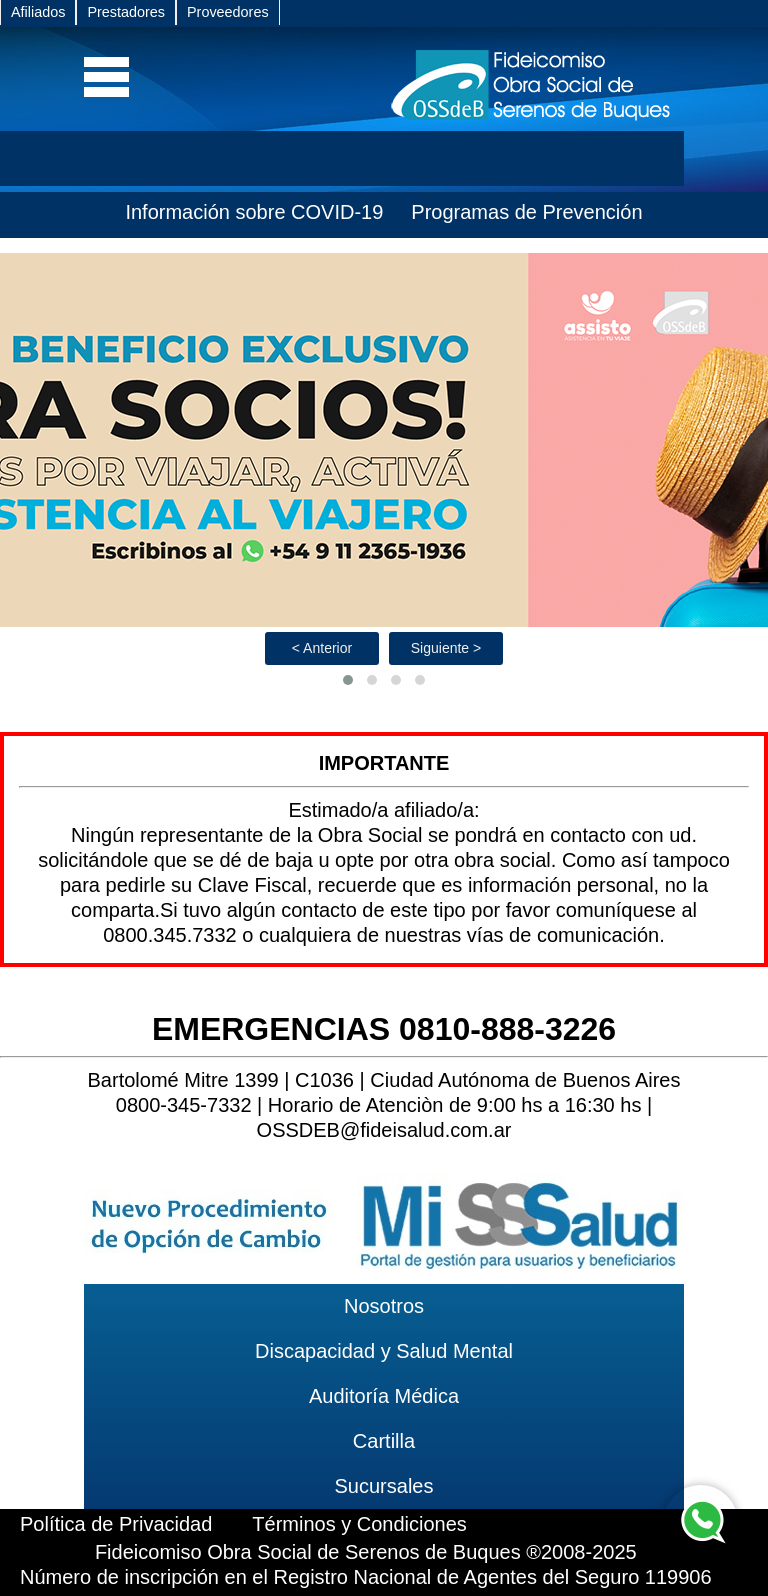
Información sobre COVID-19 (254, 212)
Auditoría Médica (384, 1396)
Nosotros (384, 1306)
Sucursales (384, 1486)
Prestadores (126, 12)
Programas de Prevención (526, 212)
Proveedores (228, 12)
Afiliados (38, 12)
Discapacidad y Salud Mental (384, 1351)
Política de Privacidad (116, 1524)
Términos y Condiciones (359, 1524)
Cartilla (384, 1441)
